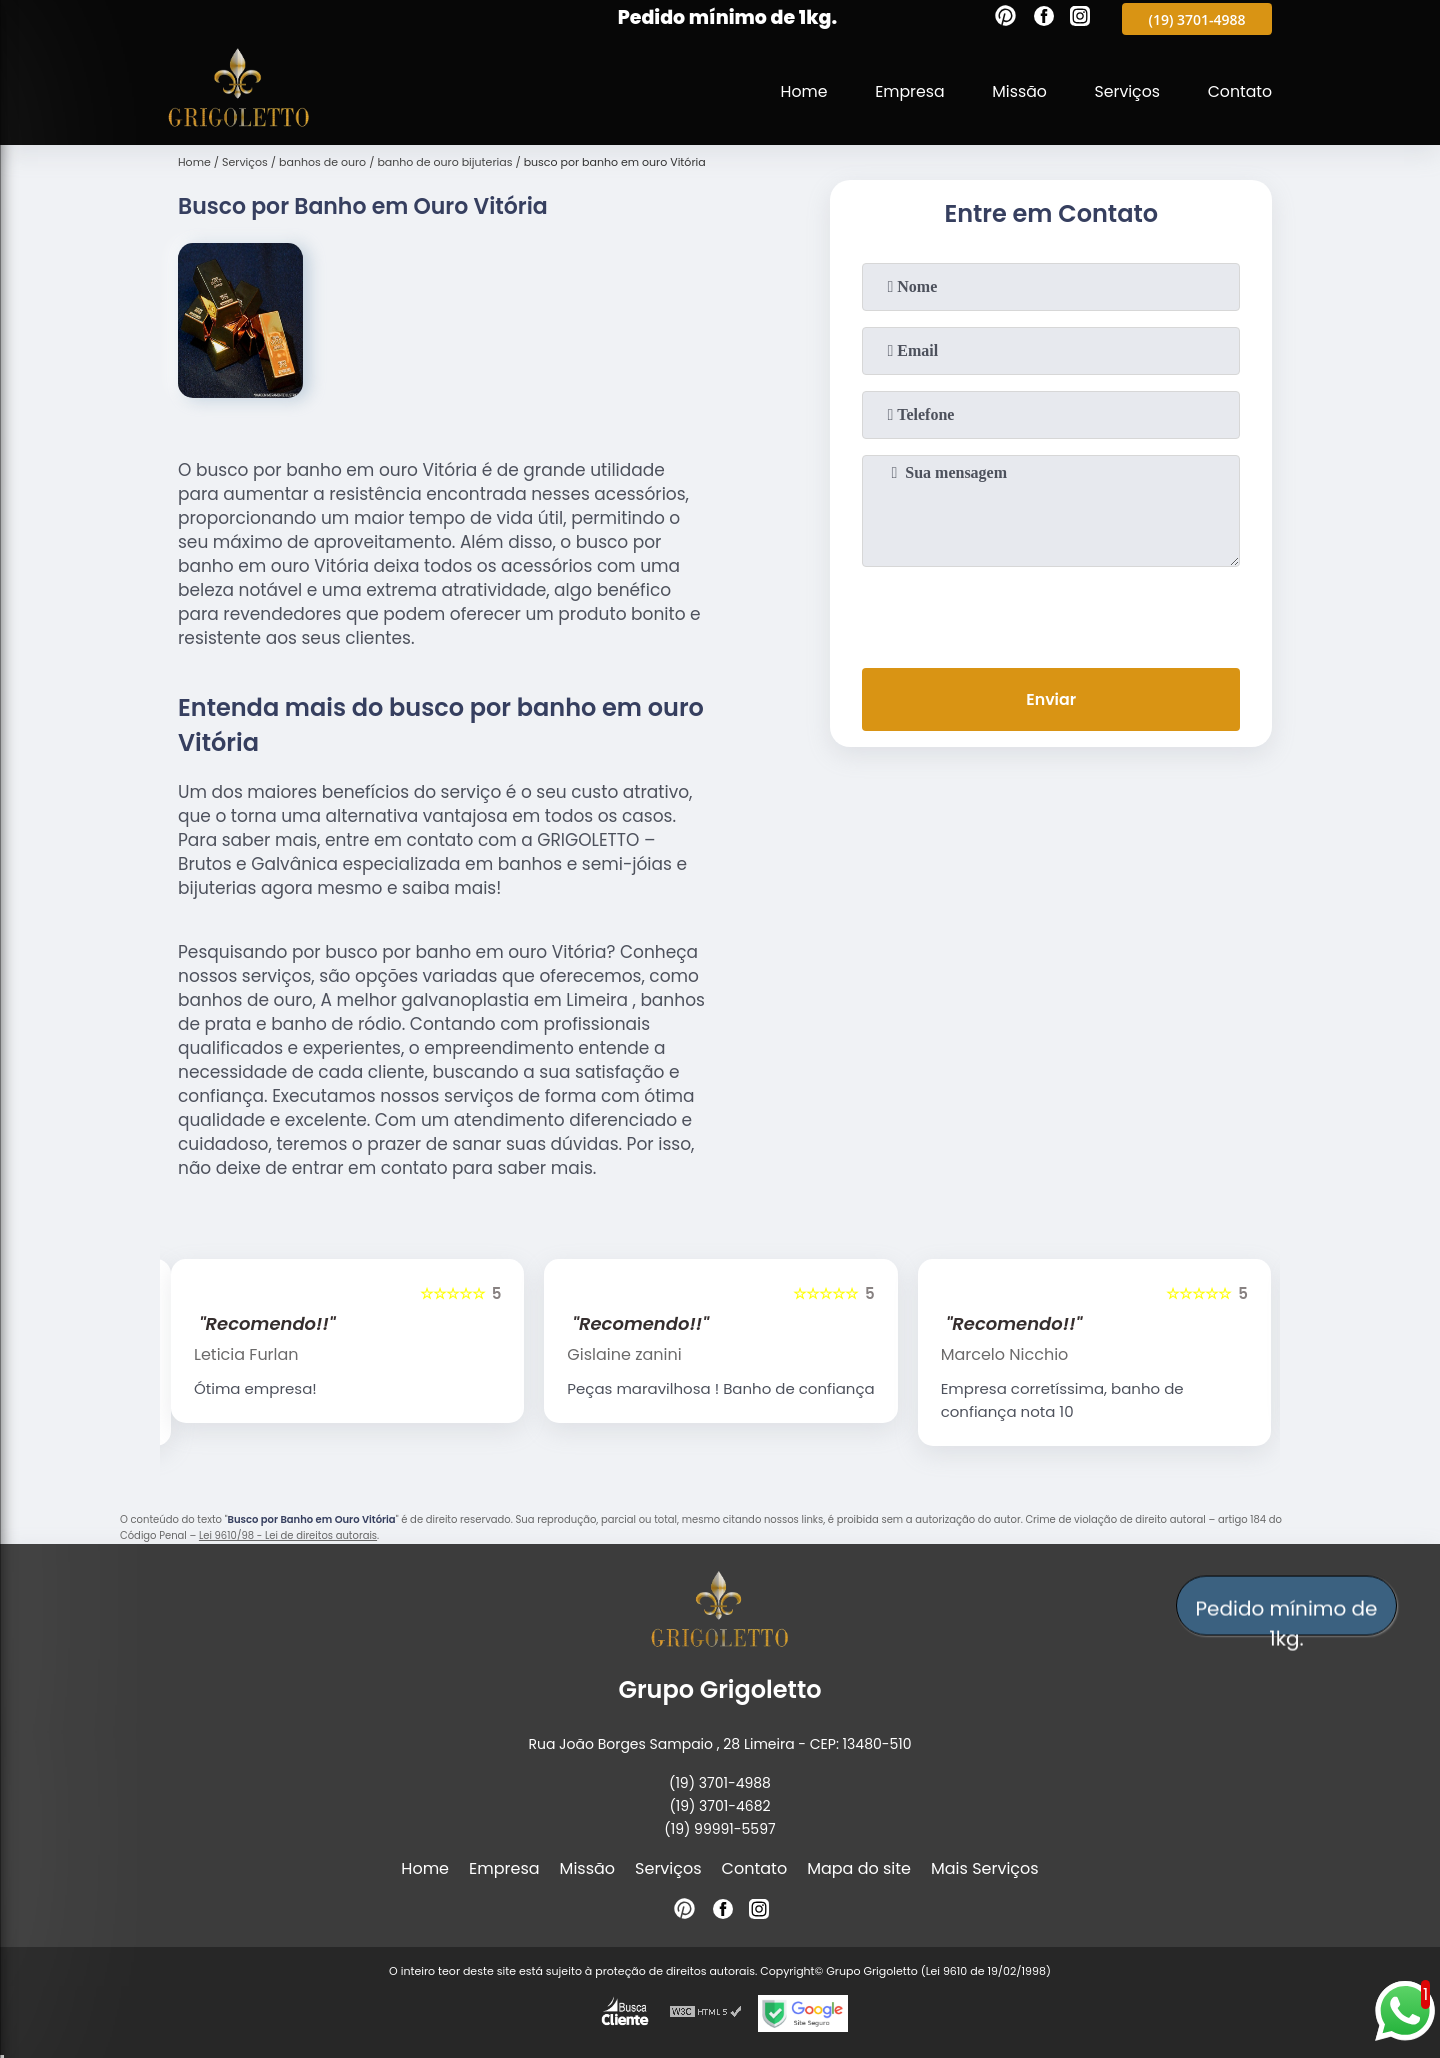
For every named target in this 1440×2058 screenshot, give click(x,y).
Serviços (1125, 91)
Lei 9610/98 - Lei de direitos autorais (288, 1535)
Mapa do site (859, 1868)
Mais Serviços (985, 1868)
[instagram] (1080, 19)
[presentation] (1051, 613)
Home (798, 91)
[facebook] (1044, 19)
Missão (1015, 91)
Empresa (905, 91)
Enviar (1051, 699)
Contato (1239, 91)
